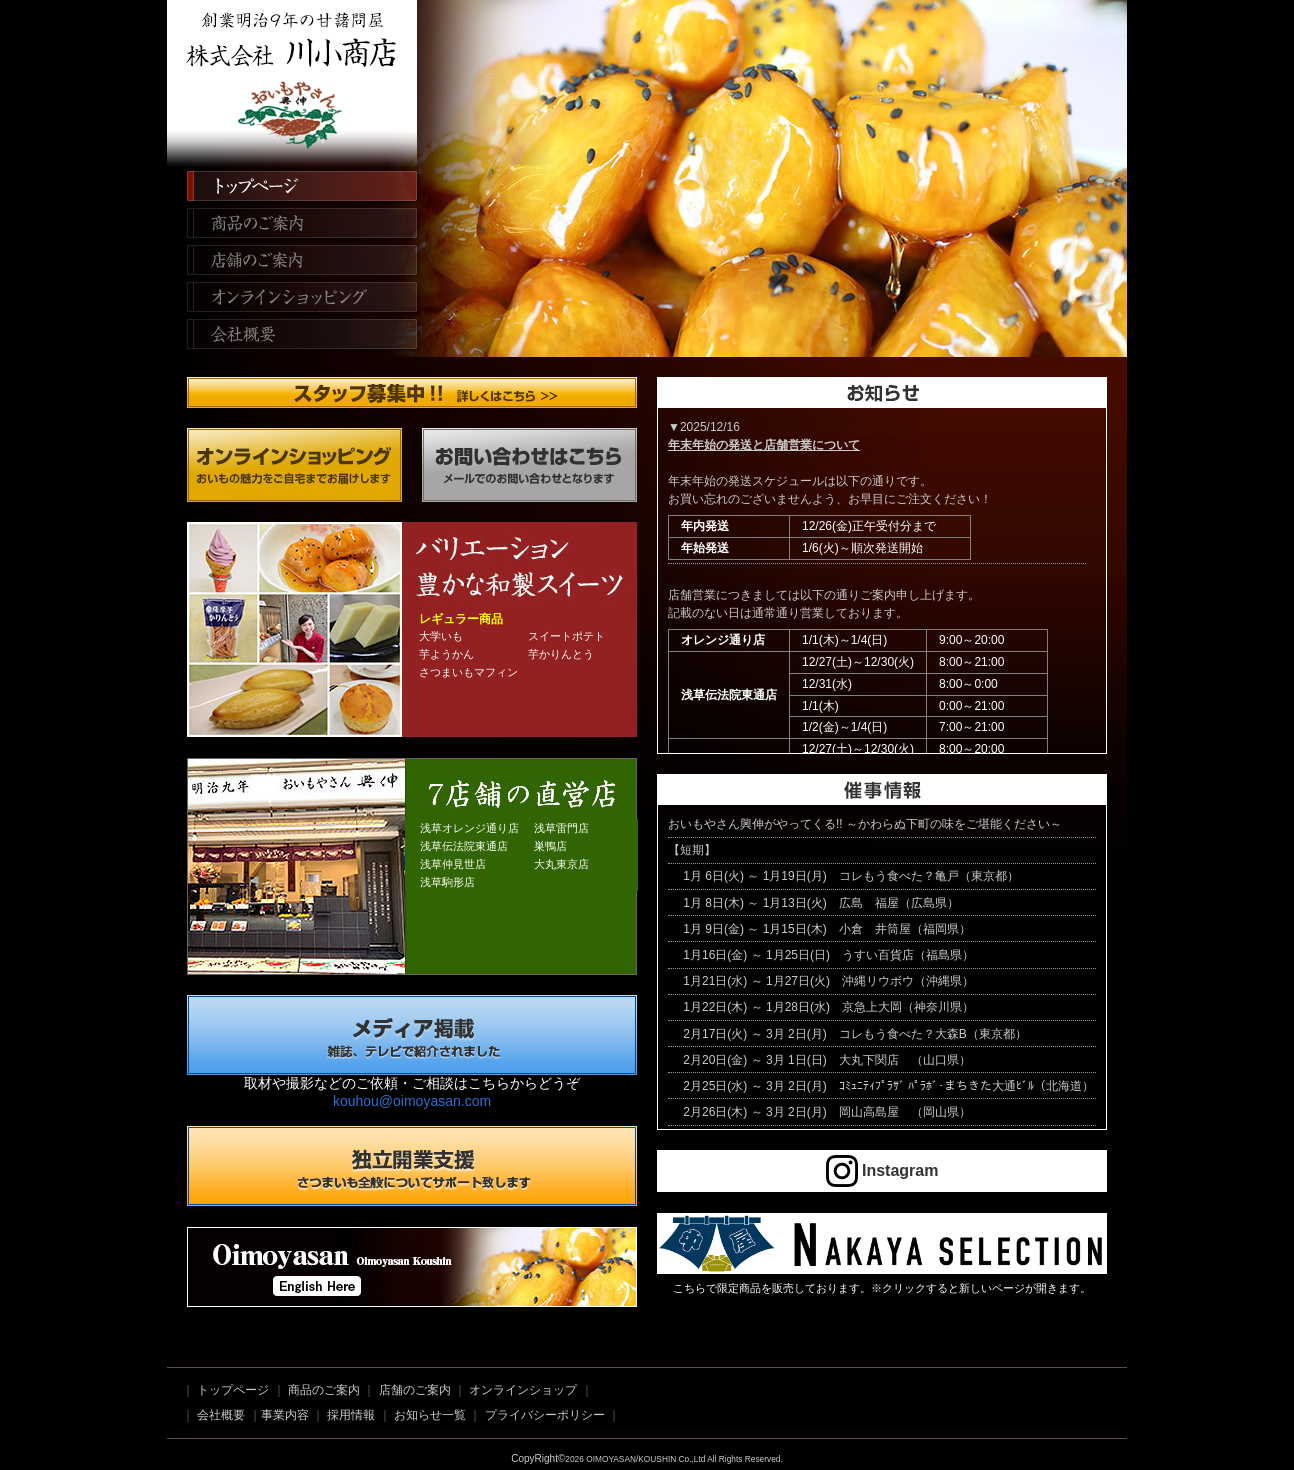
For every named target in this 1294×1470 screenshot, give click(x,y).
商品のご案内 (294, 224)
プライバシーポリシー (545, 1415)
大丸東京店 (561, 864)
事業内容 (285, 1415)
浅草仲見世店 (453, 864)
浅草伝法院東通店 (464, 846)
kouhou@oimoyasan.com (412, 1101)
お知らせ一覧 (430, 1415)
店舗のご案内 (294, 262)
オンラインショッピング (294, 300)
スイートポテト (566, 636)
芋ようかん (446, 654)
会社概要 (294, 338)
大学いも (441, 636)
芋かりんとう (561, 654)
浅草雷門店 (561, 828)
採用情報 (351, 1415)
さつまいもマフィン (468, 672)
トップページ (294, 186)
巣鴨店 (550, 846)
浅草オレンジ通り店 (469, 828)
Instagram (882, 1171)
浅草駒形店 (447, 882)
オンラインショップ (523, 1390)
